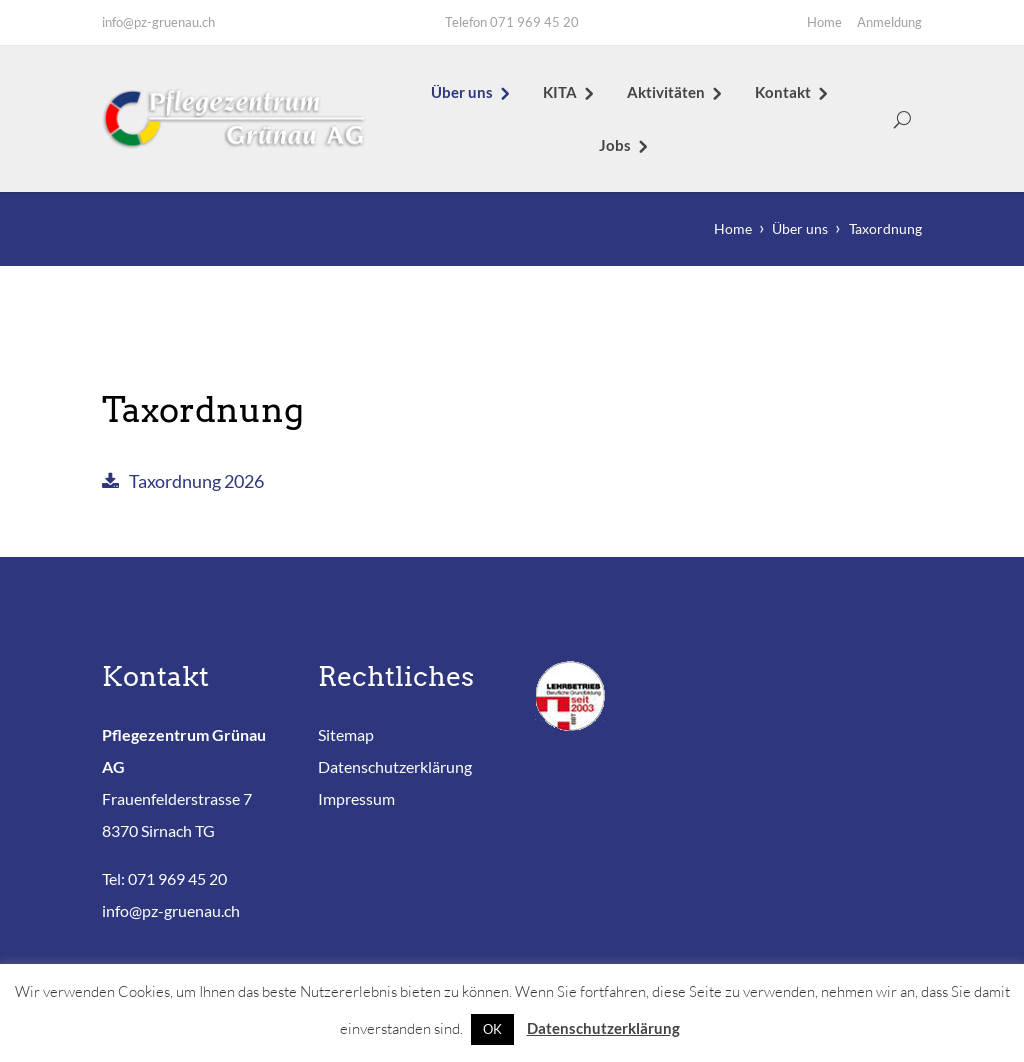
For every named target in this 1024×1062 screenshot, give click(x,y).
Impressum (356, 798)
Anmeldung (889, 22)
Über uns (462, 92)
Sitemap (346, 734)
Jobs (615, 145)
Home (824, 22)
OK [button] (492, 1029)
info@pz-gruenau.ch (158, 22)
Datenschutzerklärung (395, 766)
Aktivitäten (666, 92)
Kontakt (783, 92)
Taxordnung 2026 (196, 481)
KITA (560, 92)
